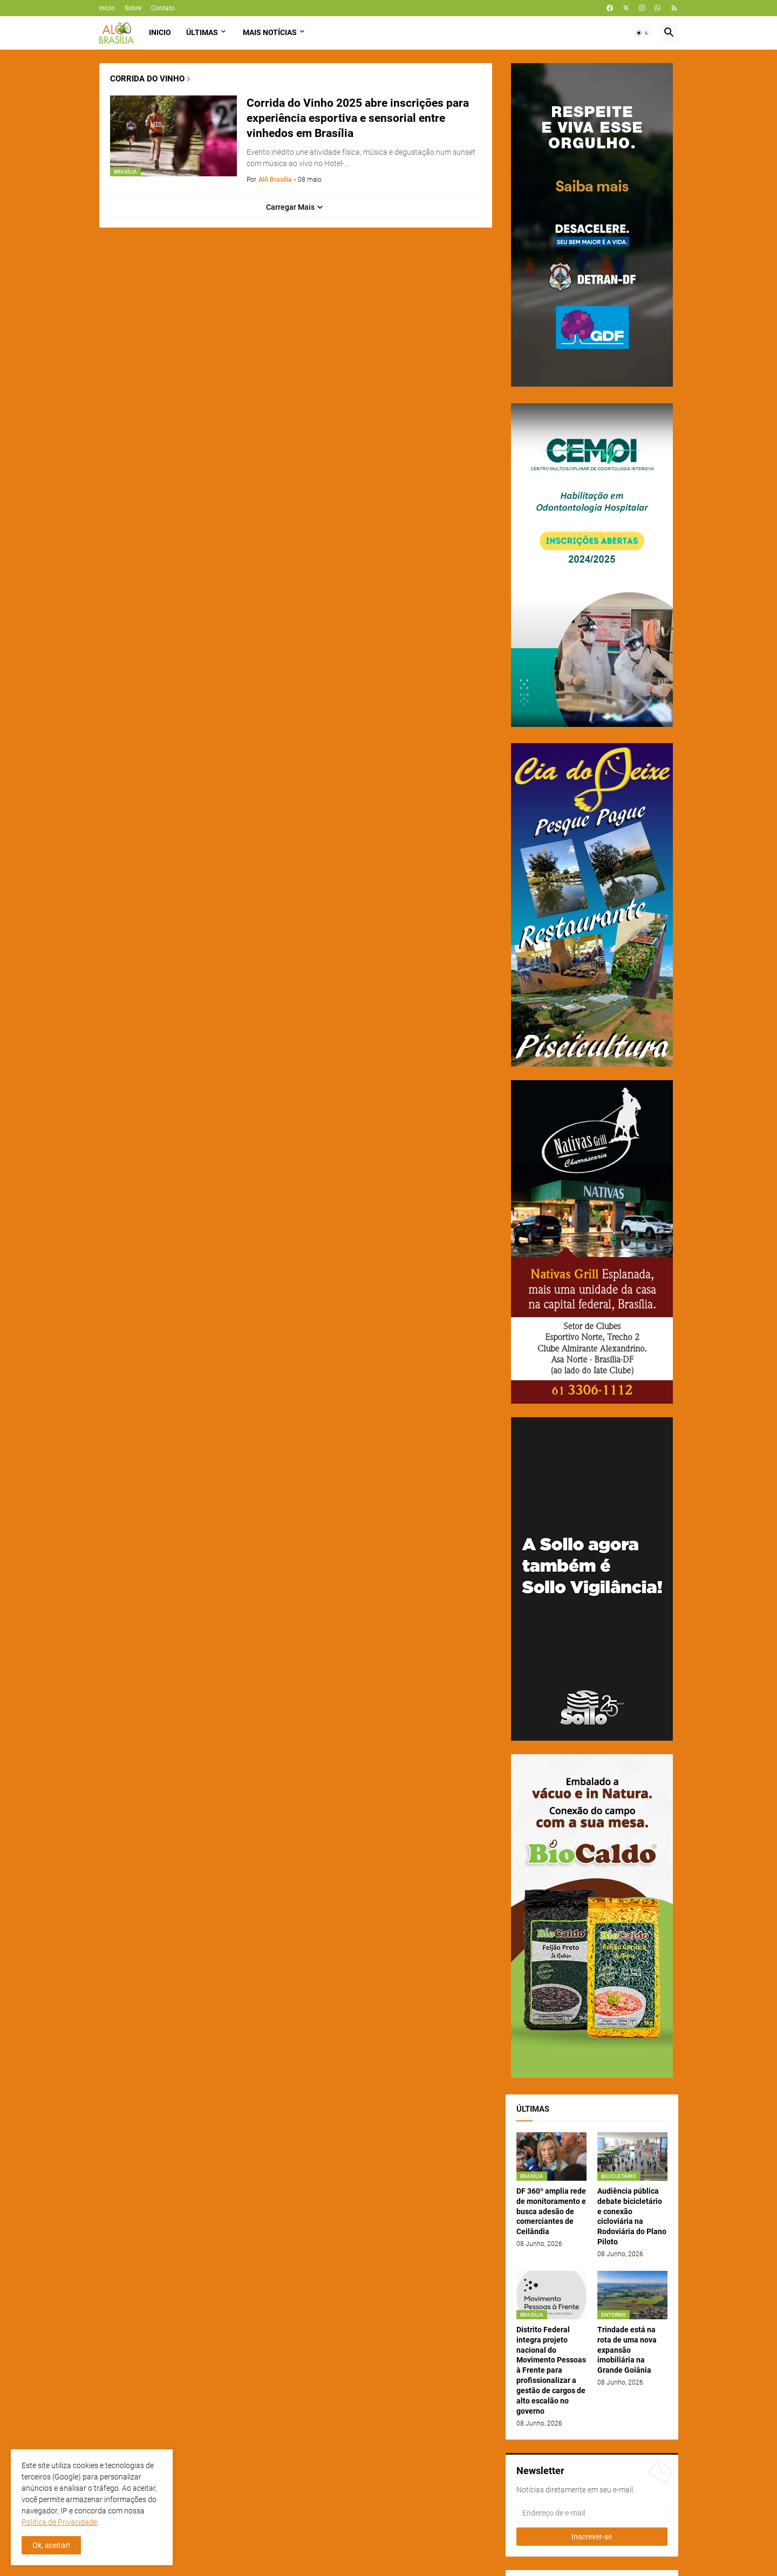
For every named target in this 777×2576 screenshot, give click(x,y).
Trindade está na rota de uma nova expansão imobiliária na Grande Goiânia (627, 2350)
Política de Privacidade (59, 2522)
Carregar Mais (290, 207)
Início (107, 8)
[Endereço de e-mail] (591, 2513)
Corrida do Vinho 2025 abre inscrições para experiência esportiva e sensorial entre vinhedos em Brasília (358, 118)
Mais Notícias (270, 32)
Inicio (160, 32)
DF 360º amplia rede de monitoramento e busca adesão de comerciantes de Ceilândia (551, 2211)
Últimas (202, 32)
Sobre (133, 8)
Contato (163, 8)
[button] (642, 33)
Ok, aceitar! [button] (51, 2545)
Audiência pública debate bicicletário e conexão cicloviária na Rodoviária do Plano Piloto (631, 2216)
